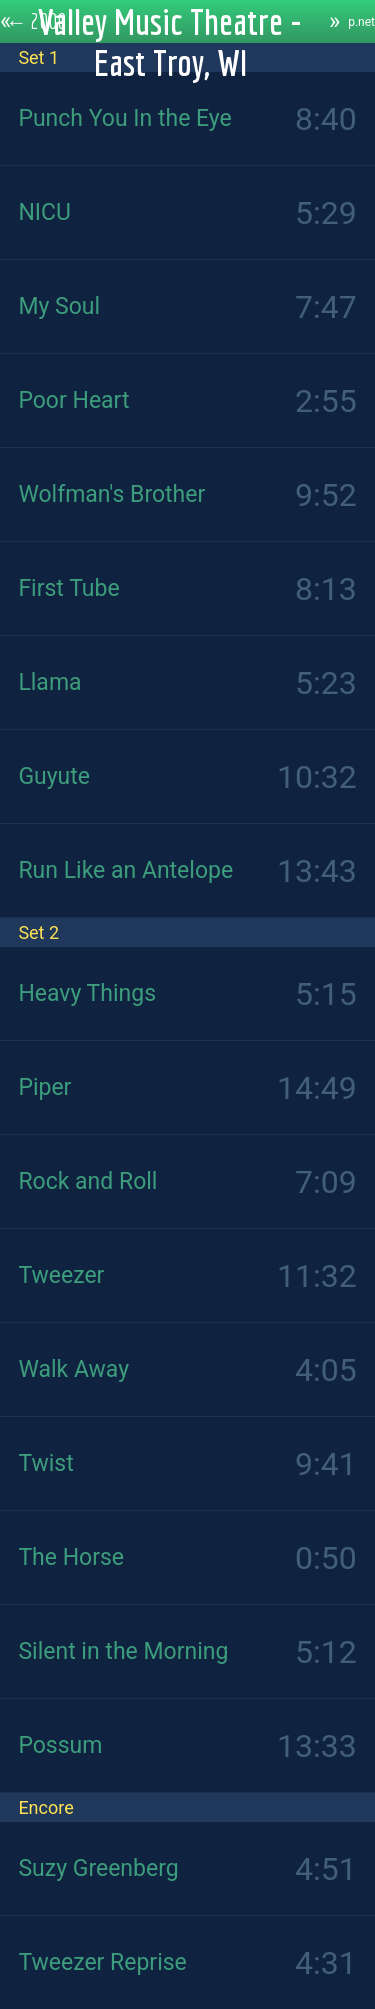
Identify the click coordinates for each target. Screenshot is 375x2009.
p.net (361, 22)
